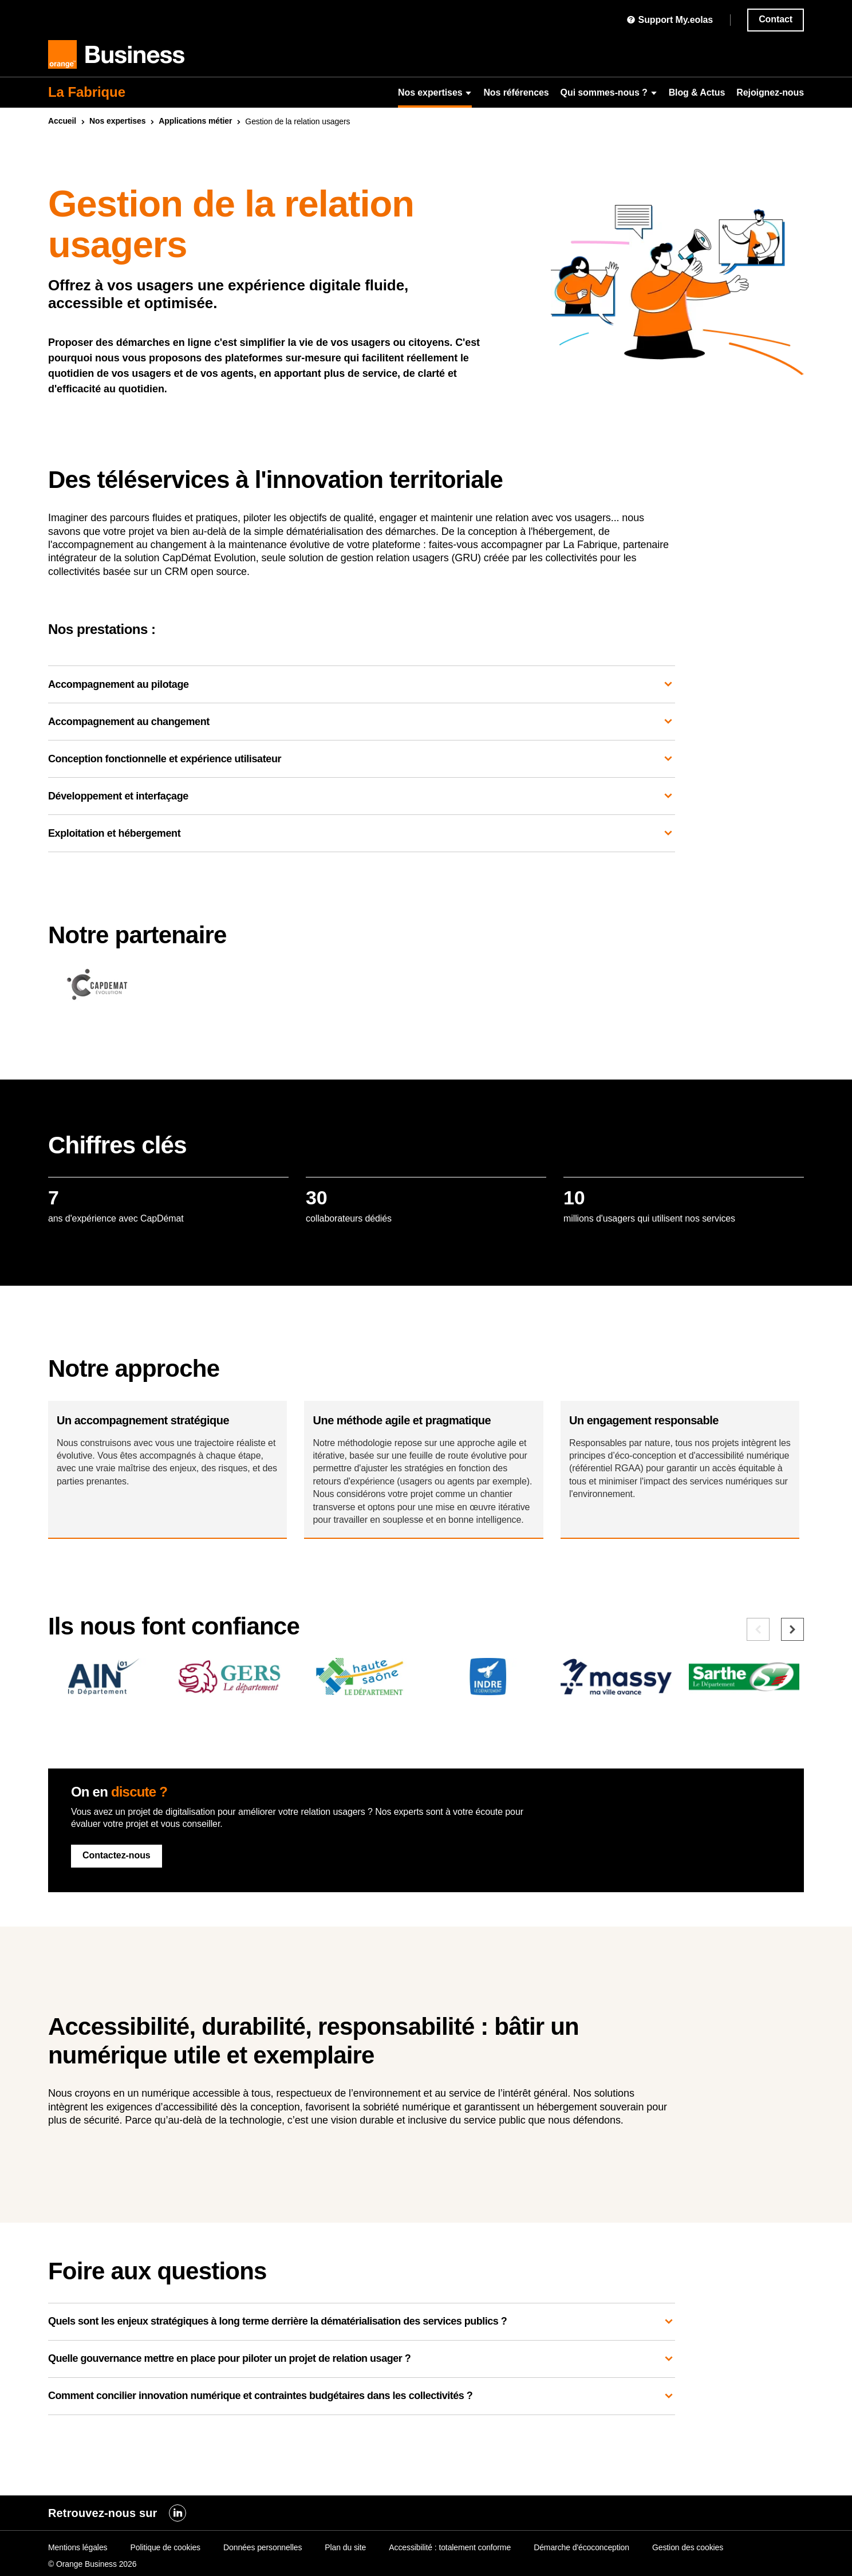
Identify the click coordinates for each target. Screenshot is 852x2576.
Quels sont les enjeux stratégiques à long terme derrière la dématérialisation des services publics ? (361, 2359)
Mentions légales (77, 2547)
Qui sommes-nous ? (609, 92)
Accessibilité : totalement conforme (450, 2547)
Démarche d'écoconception (581, 2547)
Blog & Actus (697, 92)
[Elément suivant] (792, 1666)
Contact (775, 19)
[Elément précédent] (758, 1666)
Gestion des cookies (687, 2547)
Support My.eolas (669, 20)
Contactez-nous (116, 1892)
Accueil (62, 120)
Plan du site (345, 2547)
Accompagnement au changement (361, 721)
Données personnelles (262, 2547)
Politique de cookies (165, 2547)
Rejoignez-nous (770, 92)
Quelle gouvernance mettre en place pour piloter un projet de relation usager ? (361, 2396)
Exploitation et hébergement (361, 833)
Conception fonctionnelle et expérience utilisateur (361, 759)
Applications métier (195, 120)
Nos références (516, 92)
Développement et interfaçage (361, 796)
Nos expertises (435, 92)
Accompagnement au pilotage (361, 684)
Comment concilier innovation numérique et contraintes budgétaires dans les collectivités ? (361, 2433)
